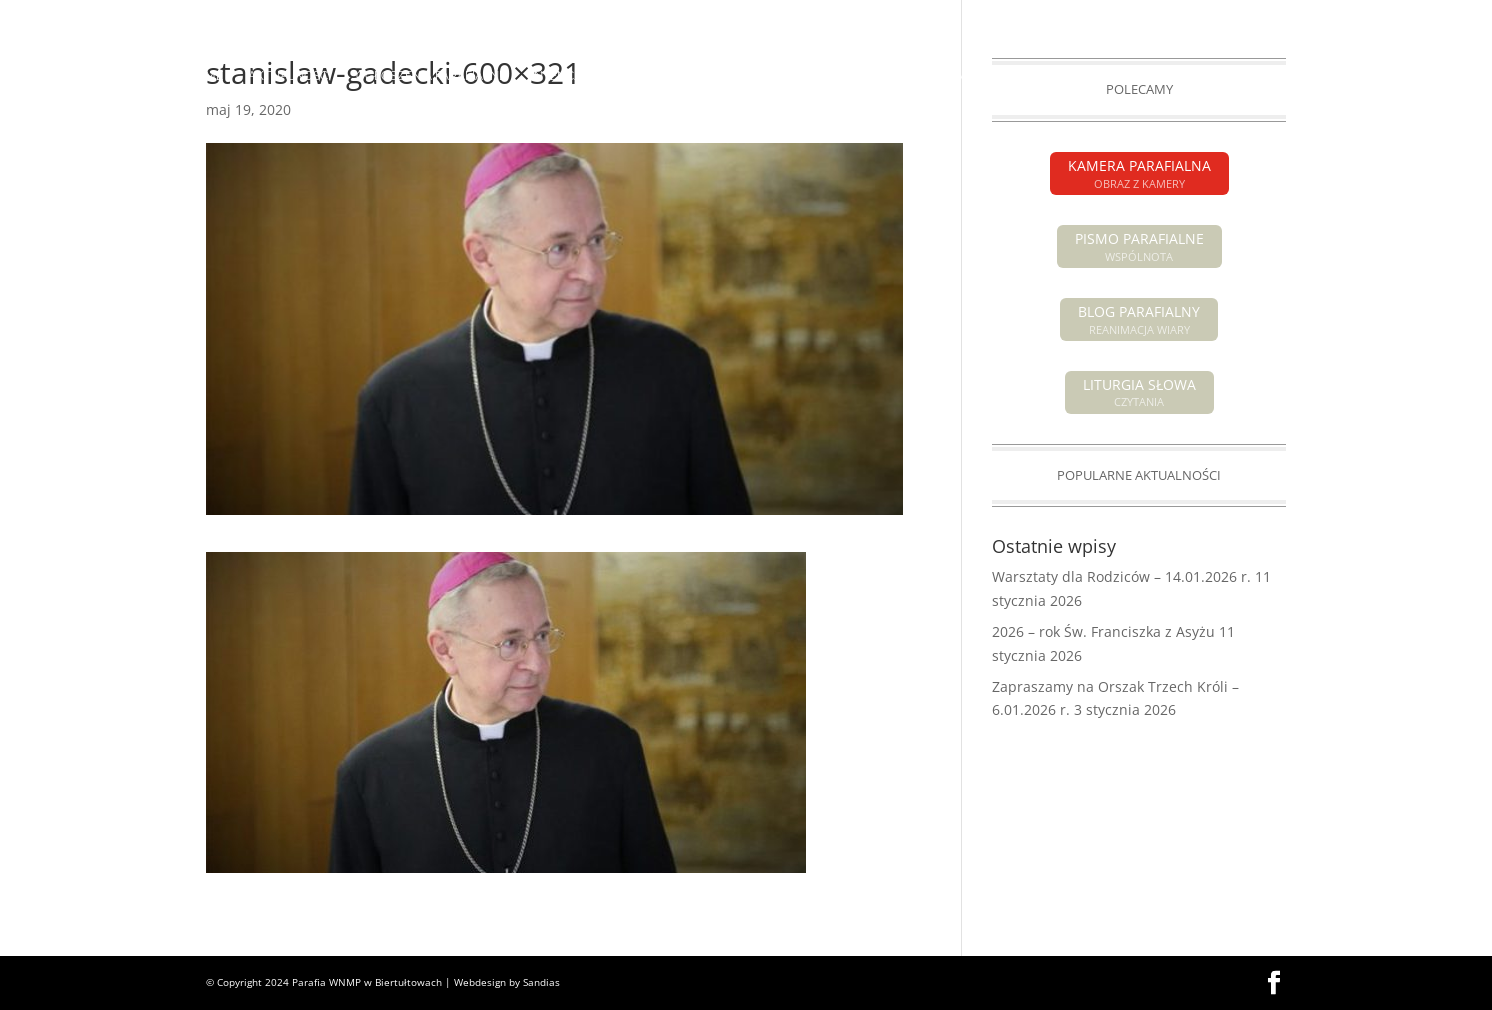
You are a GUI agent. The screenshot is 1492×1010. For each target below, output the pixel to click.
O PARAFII (788, 76)
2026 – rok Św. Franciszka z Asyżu (1103, 631)
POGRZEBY (704, 76)
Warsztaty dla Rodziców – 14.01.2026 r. (1121, 576)
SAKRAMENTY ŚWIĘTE (925, 76)
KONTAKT (1276, 76)
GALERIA (1199, 76)
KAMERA (1261, 16)
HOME (205, 76)
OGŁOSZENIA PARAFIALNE (431, 76)
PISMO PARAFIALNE (1161, 16)
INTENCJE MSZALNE (589, 76)
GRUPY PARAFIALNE (1091, 76)
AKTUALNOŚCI (289, 76)
